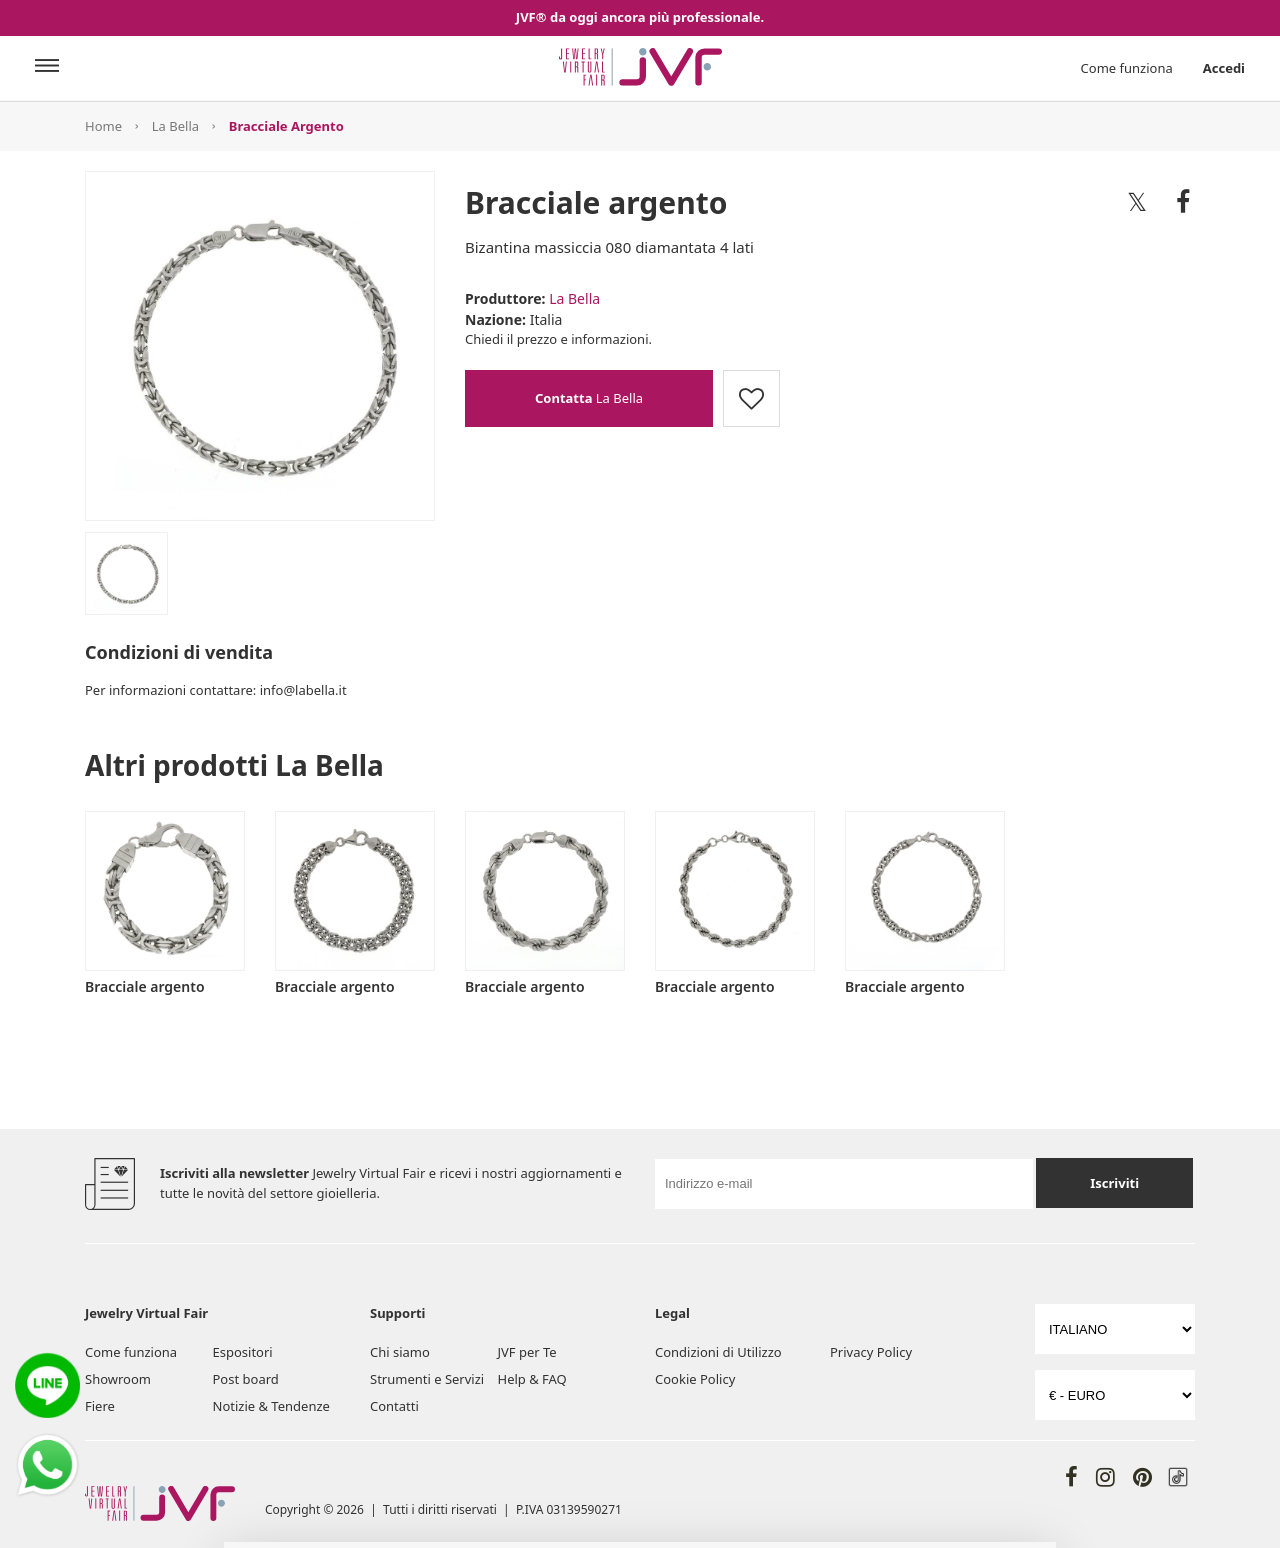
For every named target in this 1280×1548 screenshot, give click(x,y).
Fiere (100, 1406)
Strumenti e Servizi (427, 1379)
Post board (246, 1379)
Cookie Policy (695, 1379)
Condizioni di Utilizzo (718, 1352)
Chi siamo (400, 1352)
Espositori (243, 1352)
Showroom (118, 1379)
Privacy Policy (871, 1352)
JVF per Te (527, 1352)
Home (103, 126)
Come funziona (1127, 68)
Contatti (394, 1406)
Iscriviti (1114, 1183)
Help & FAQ (532, 1379)
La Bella (175, 126)
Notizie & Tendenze (271, 1406)
